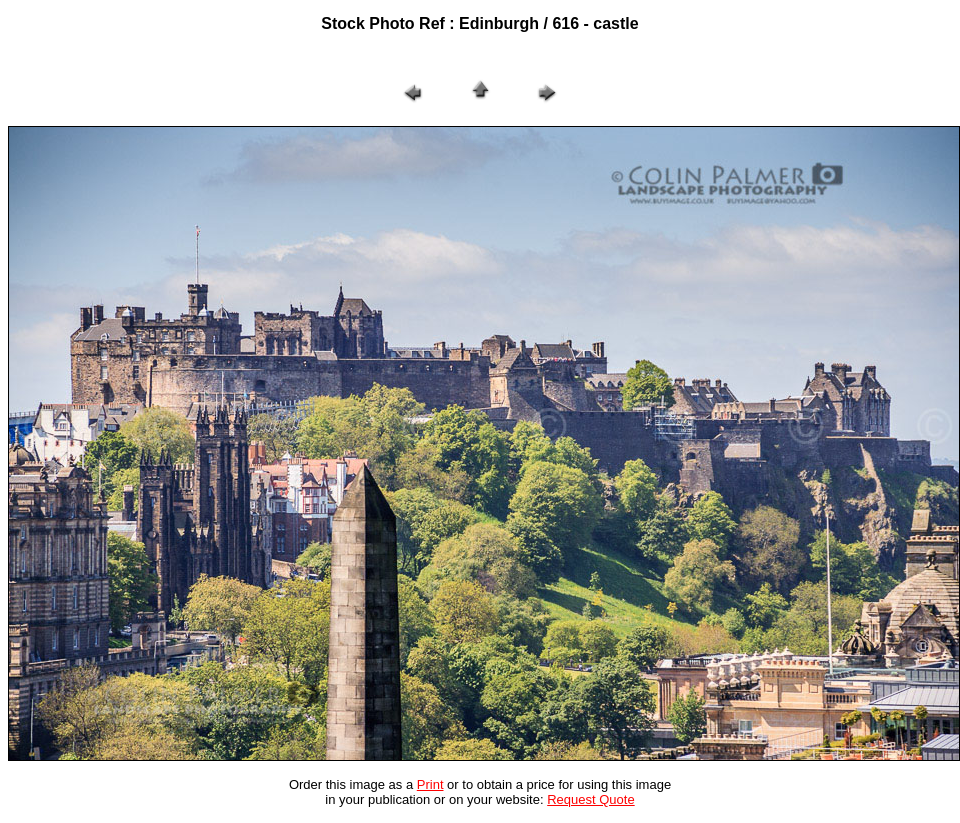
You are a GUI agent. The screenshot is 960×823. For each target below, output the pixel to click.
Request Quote (590, 799)
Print (430, 784)
